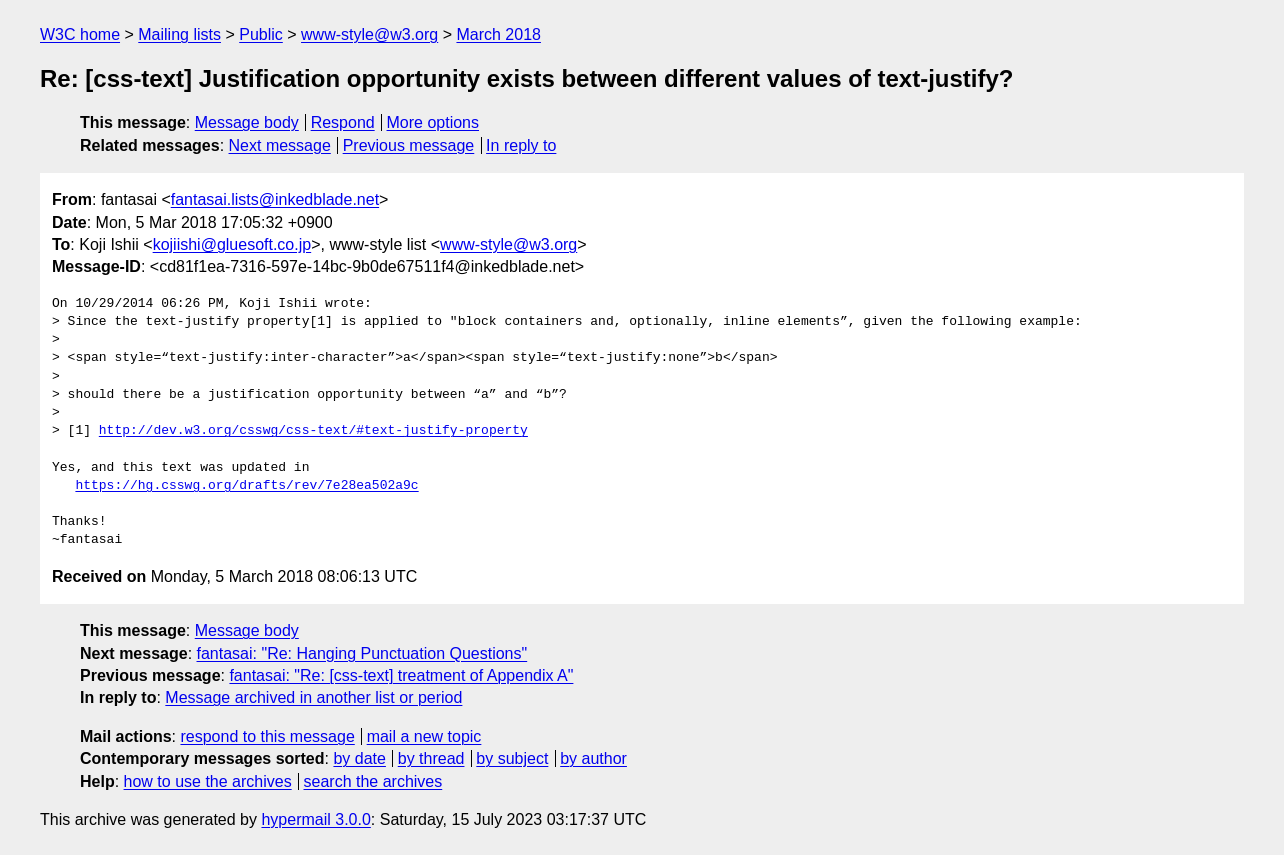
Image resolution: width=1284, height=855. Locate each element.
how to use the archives (208, 781)
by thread (431, 758)
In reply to (521, 145)
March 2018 (498, 34)
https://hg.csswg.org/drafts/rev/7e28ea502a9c (246, 486)
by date (359, 758)
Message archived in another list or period (313, 697)
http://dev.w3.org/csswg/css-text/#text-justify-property (313, 431)
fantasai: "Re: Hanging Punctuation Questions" (362, 653)
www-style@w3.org (369, 34)
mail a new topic (424, 736)
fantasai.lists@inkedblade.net (275, 199)
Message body (247, 122)
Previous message (409, 145)
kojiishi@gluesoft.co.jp (232, 244)
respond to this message (267, 736)
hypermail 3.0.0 (315, 819)
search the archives (373, 781)
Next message (280, 145)
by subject (512, 758)
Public (261, 34)
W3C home (80, 34)
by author (593, 758)
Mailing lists (179, 34)
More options (433, 122)
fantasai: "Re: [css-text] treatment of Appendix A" (401, 675)
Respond (343, 122)
